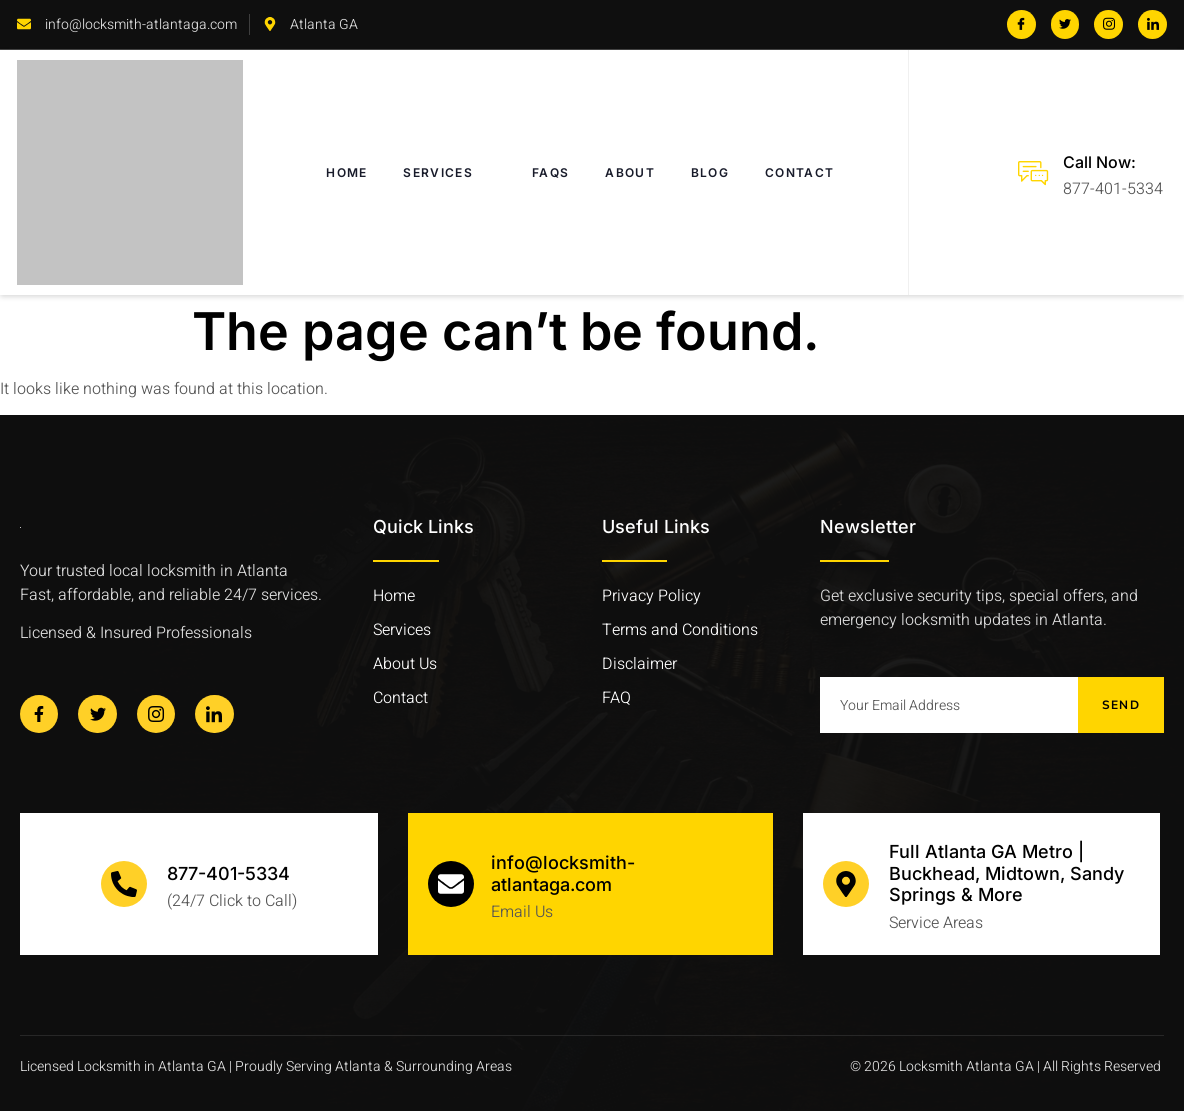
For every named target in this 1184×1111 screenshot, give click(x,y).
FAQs (550, 172)
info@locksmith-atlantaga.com (563, 873)
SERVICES (449, 173)
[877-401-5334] (124, 884)
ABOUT (630, 172)
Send (1121, 705)
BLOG (710, 172)
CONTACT (799, 172)
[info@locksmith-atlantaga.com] (451, 884)
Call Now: (1099, 162)
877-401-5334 (228, 873)
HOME (346, 172)
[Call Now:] (1033, 173)
